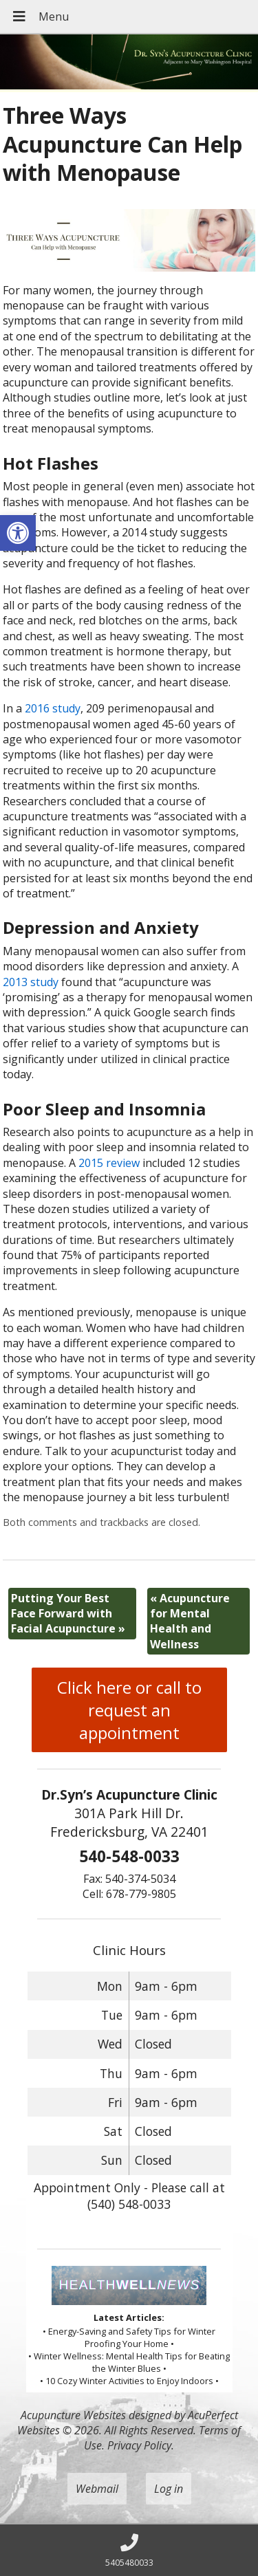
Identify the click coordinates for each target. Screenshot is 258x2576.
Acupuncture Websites (73, 2415)
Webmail (97, 2488)
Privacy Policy (139, 2445)
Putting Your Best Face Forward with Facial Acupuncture (68, 1614)
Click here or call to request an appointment (129, 1710)
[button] (18, 533)
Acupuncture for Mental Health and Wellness (190, 1621)
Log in (168, 2488)
